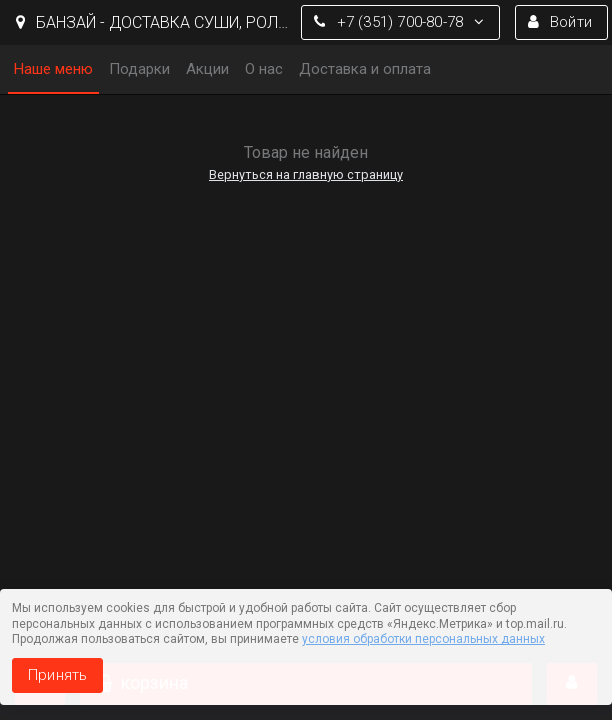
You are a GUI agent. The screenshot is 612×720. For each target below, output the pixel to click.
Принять (57, 675)
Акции (207, 69)
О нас (264, 69)
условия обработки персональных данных (423, 639)
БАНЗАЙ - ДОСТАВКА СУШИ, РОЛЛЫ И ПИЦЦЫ (153, 22)
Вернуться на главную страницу (306, 174)
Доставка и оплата (365, 69)
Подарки (139, 69)
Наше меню (53, 69)
